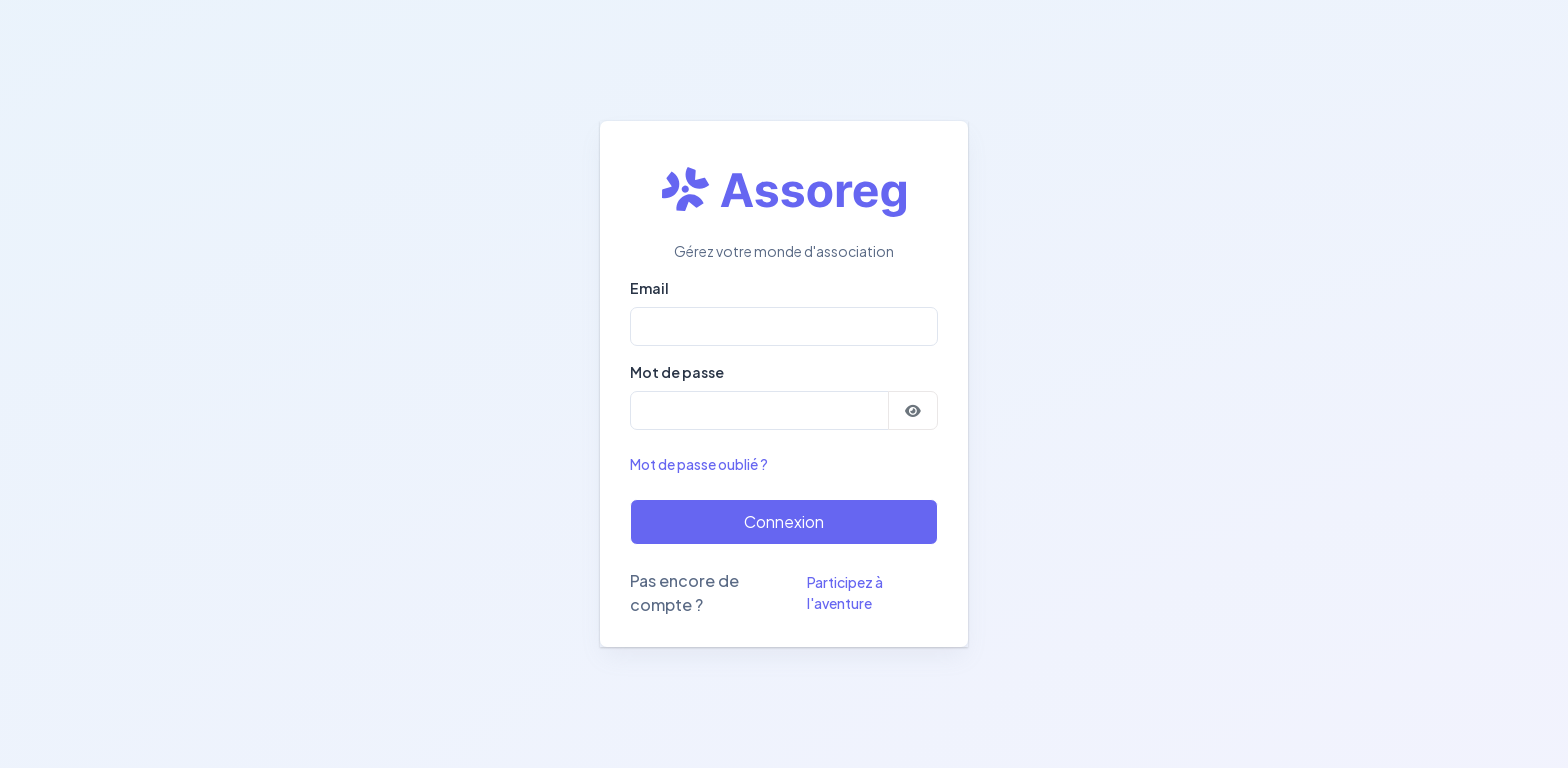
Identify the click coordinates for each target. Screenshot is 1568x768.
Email (649, 288)
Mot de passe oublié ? (699, 464)
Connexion (784, 521)
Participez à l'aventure (845, 592)
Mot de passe (677, 372)
